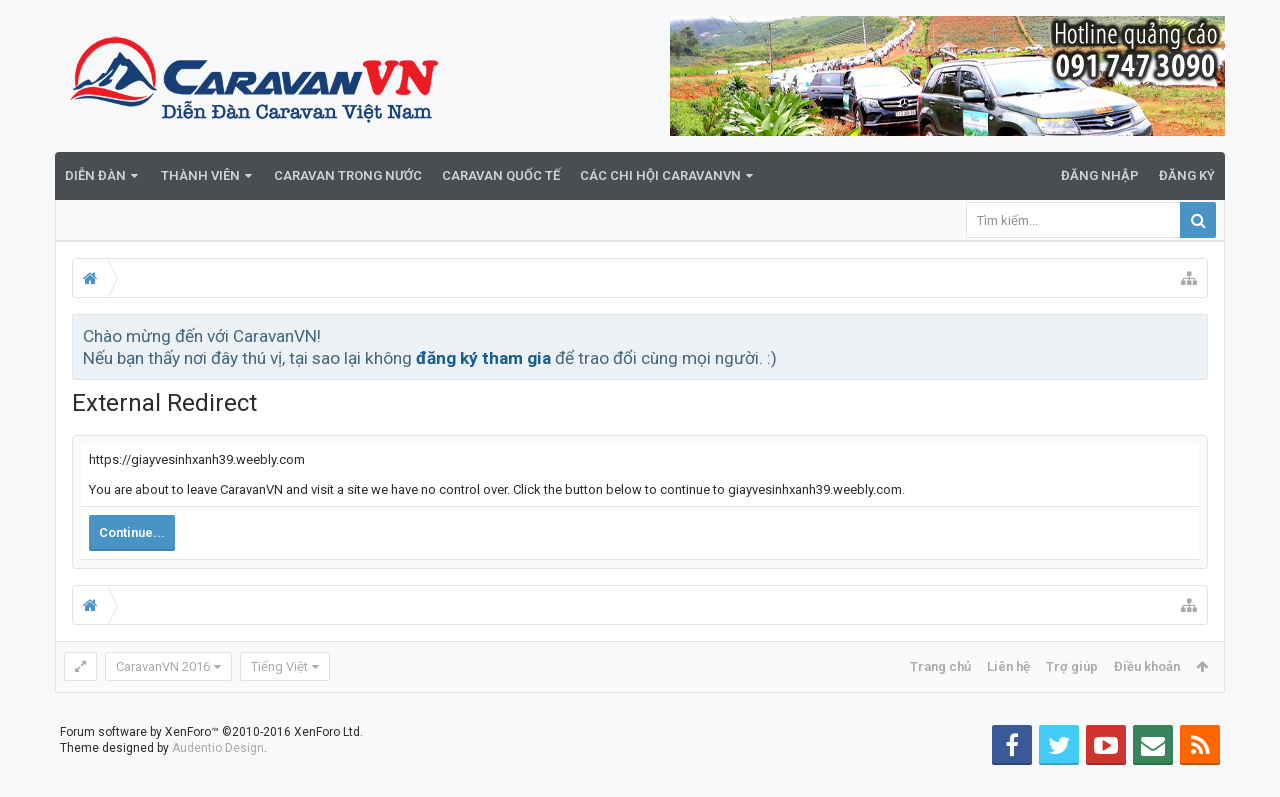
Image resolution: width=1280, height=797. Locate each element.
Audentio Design (218, 780)
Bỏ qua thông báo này (1194, 335)
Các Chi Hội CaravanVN (660, 175)
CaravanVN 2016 (163, 666)
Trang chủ (940, 666)
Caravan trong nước (348, 175)
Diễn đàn (95, 175)
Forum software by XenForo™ (211, 764)
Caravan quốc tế (501, 175)
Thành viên (200, 175)
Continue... (132, 532)
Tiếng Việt (279, 666)
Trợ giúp (1072, 666)
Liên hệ (1008, 666)
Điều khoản (1147, 666)
